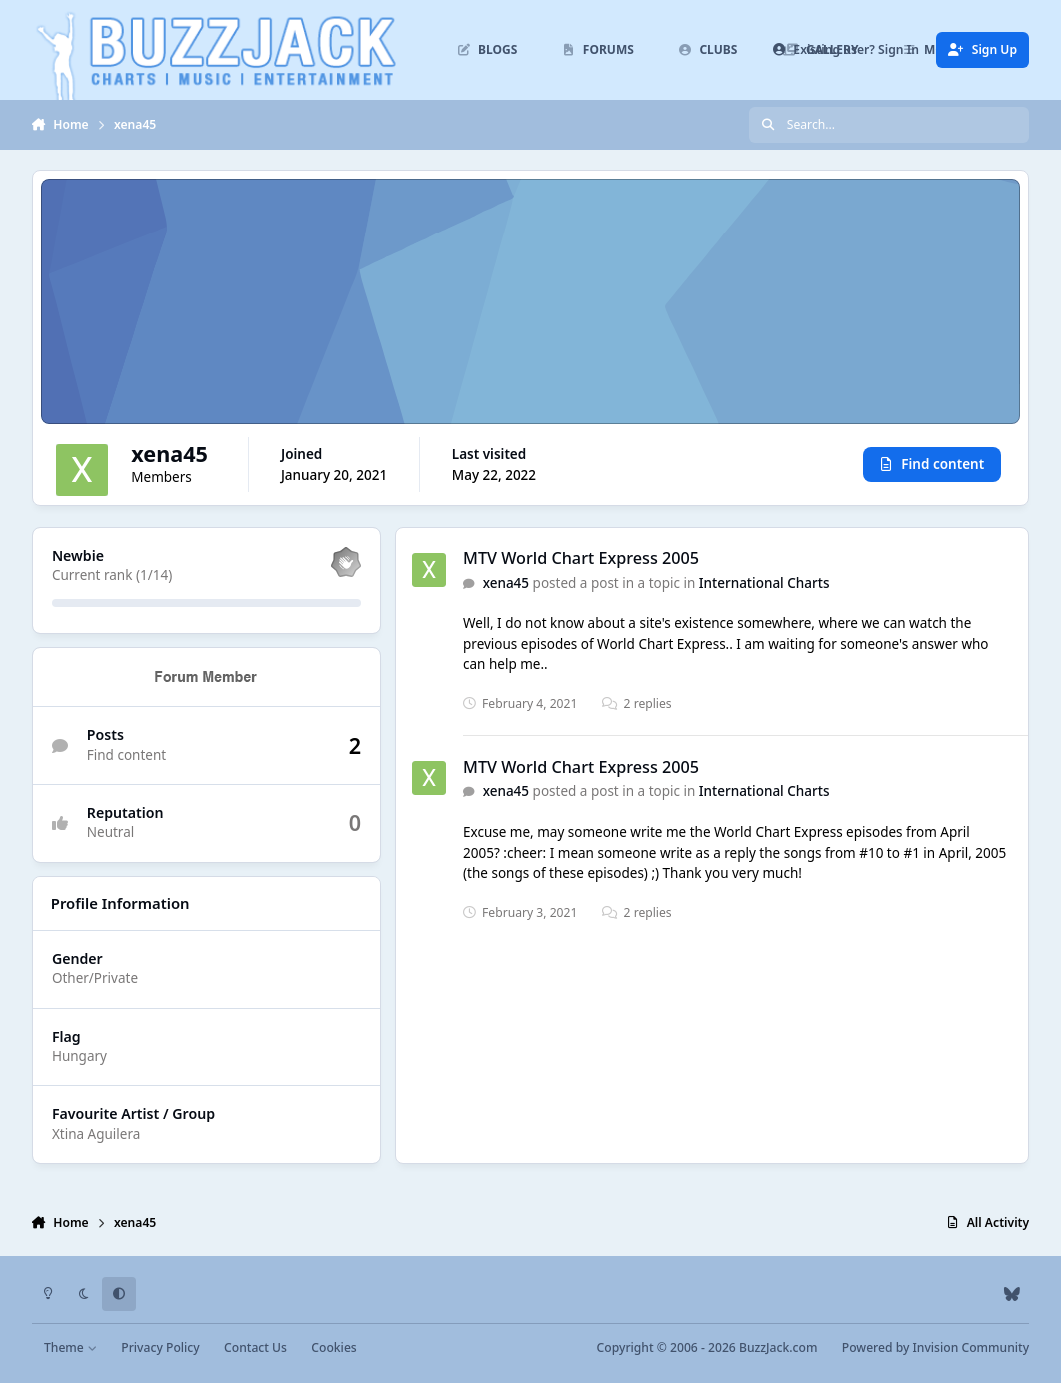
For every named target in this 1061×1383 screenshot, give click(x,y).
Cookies (333, 1347)
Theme (70, 1347)
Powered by (935, 1347)
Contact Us (255, 1347)
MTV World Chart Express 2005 (581, 558)
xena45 (505, 583)
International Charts (764, 583)
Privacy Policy (160, 1347)
